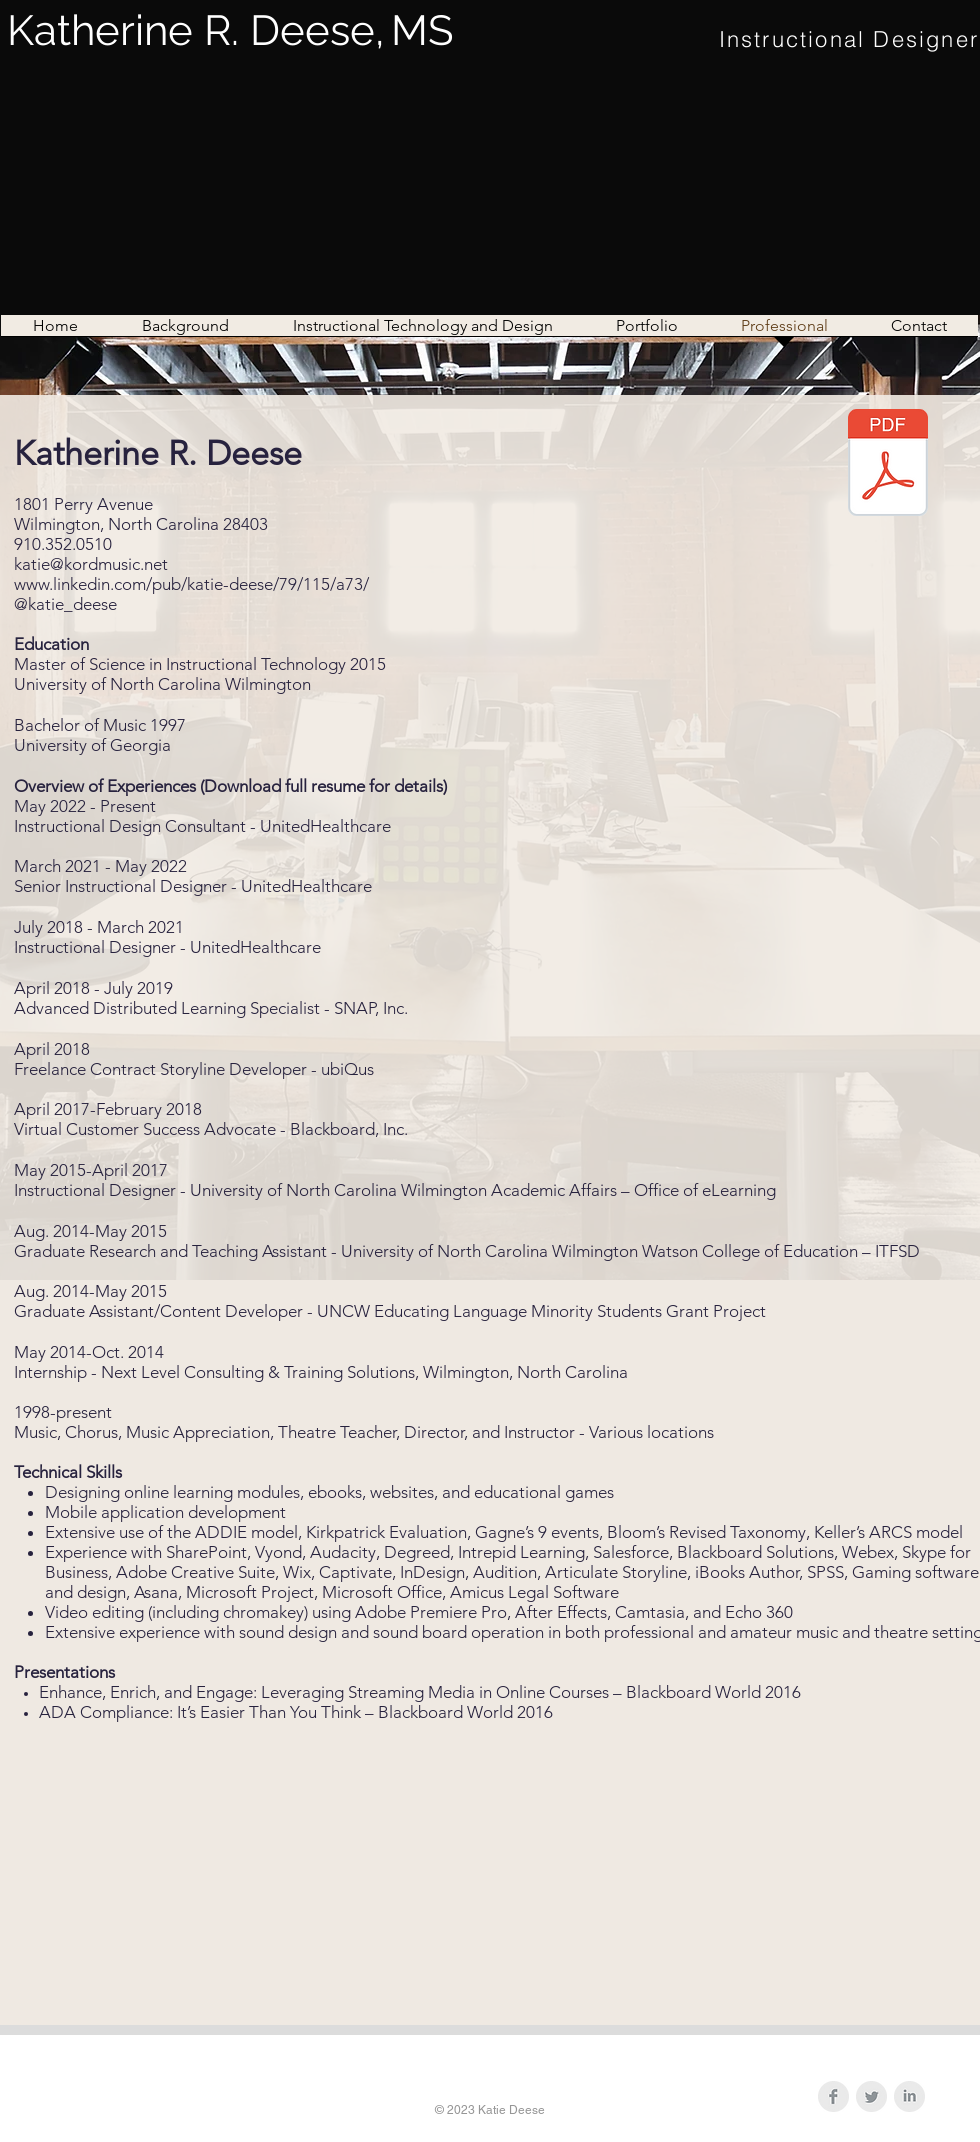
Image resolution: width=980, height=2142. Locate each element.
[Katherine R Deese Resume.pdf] (888, 465)
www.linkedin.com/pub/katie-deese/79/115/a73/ (191, 584)
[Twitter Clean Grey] (871, 2096)
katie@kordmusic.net (91, 564)
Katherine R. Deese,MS (230, 30)
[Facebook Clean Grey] (833, 2096)
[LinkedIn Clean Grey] (909, 2096)
